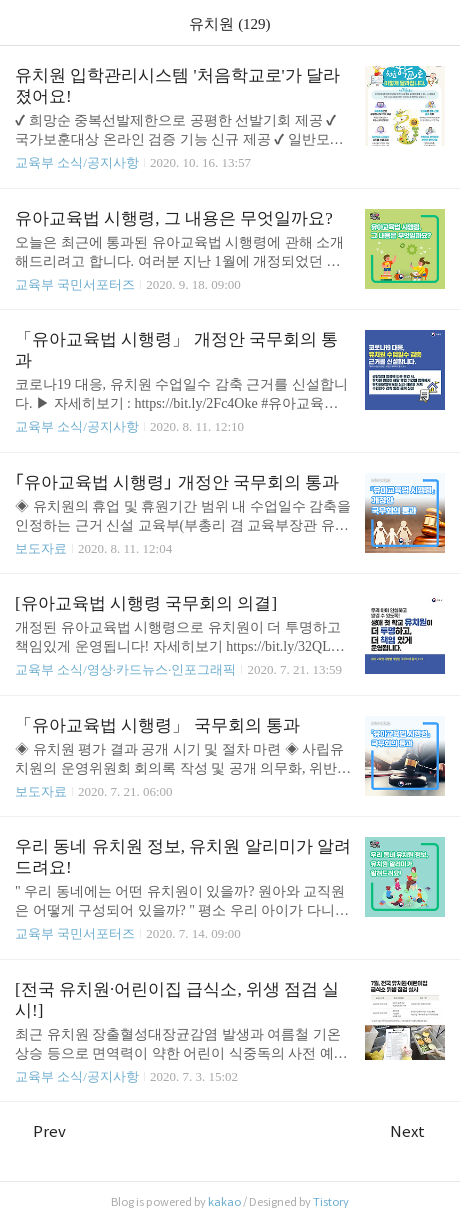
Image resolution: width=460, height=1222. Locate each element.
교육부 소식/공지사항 (77, 162)
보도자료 (41, 548)
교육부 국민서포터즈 (75, 284)
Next (417, 1131)
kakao (224, 1202)
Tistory (331, 1202)
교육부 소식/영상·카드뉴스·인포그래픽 (125, 669)
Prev (40, 1131)
